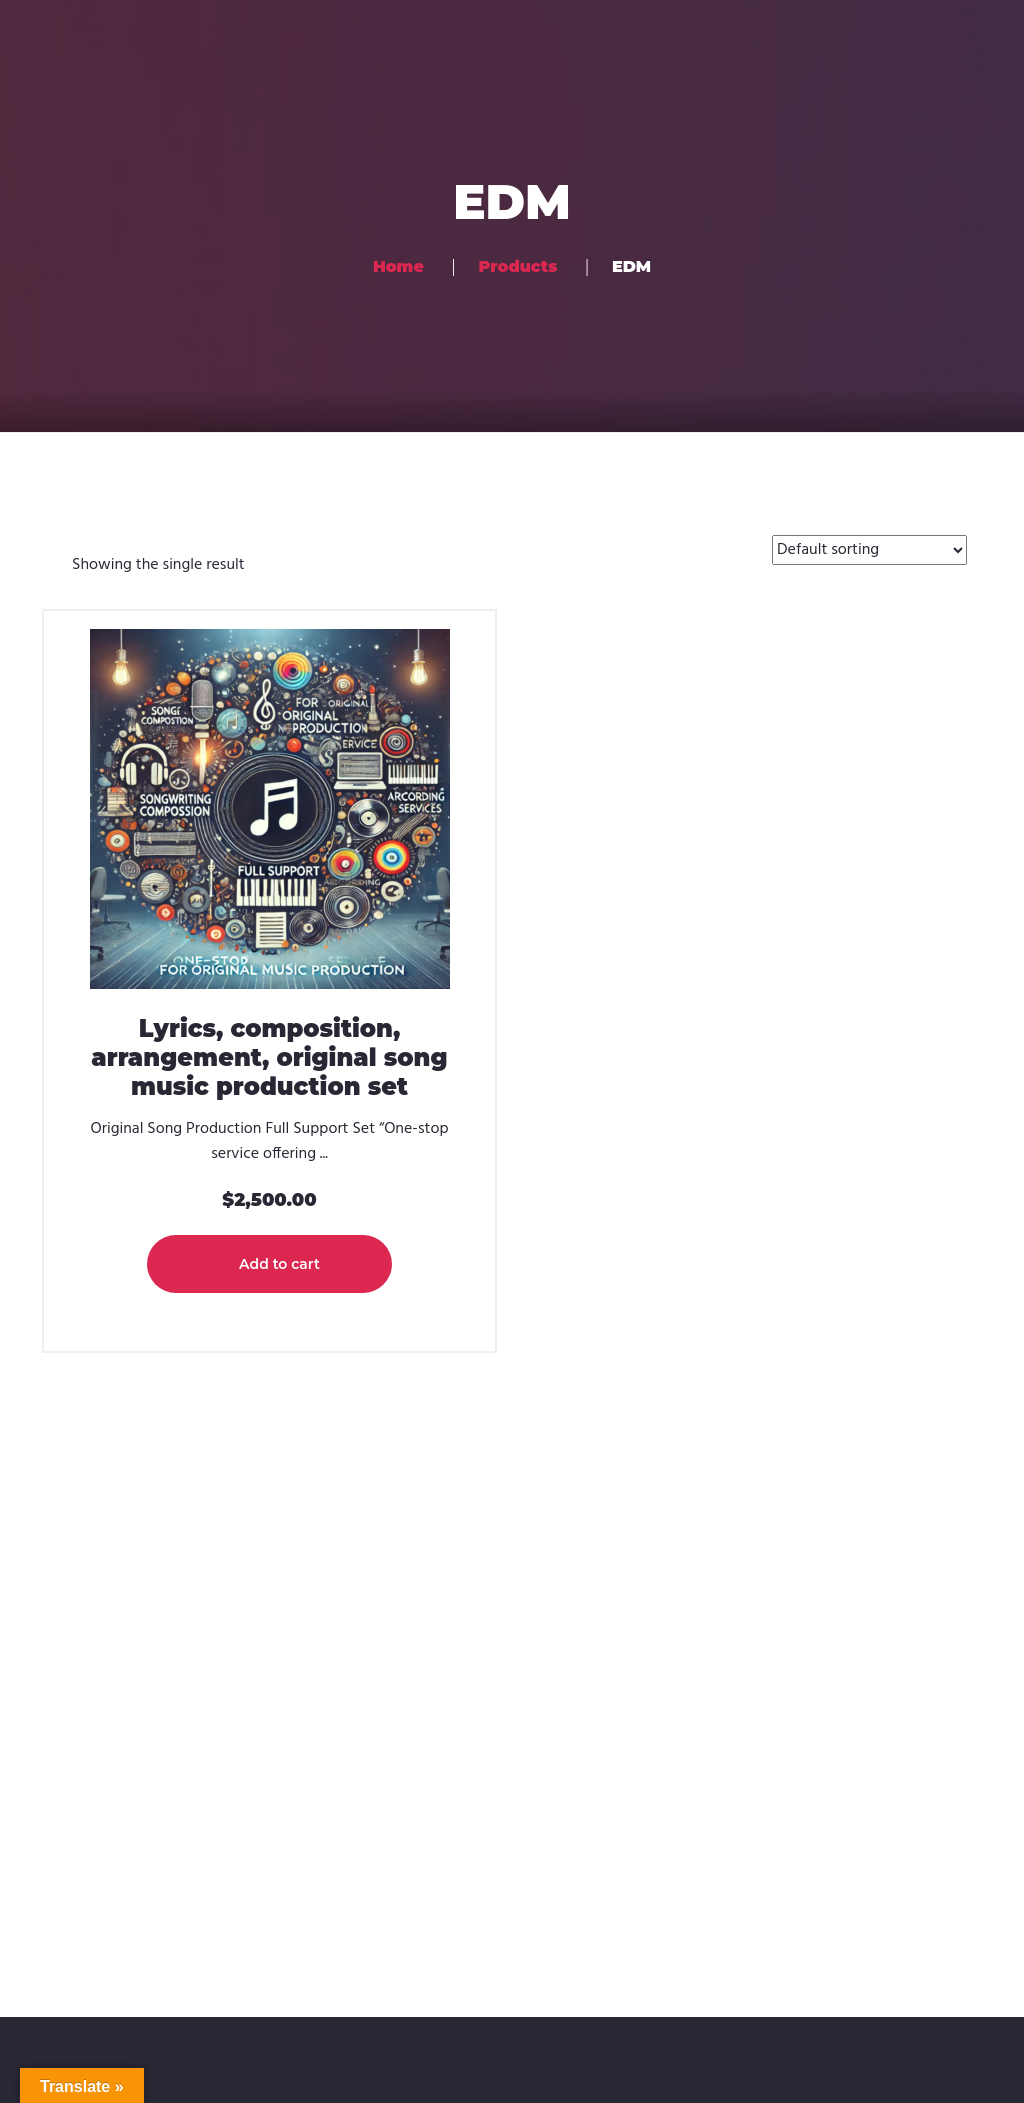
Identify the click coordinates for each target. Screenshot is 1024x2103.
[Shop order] (869, 550)
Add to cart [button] (279, 1264)
